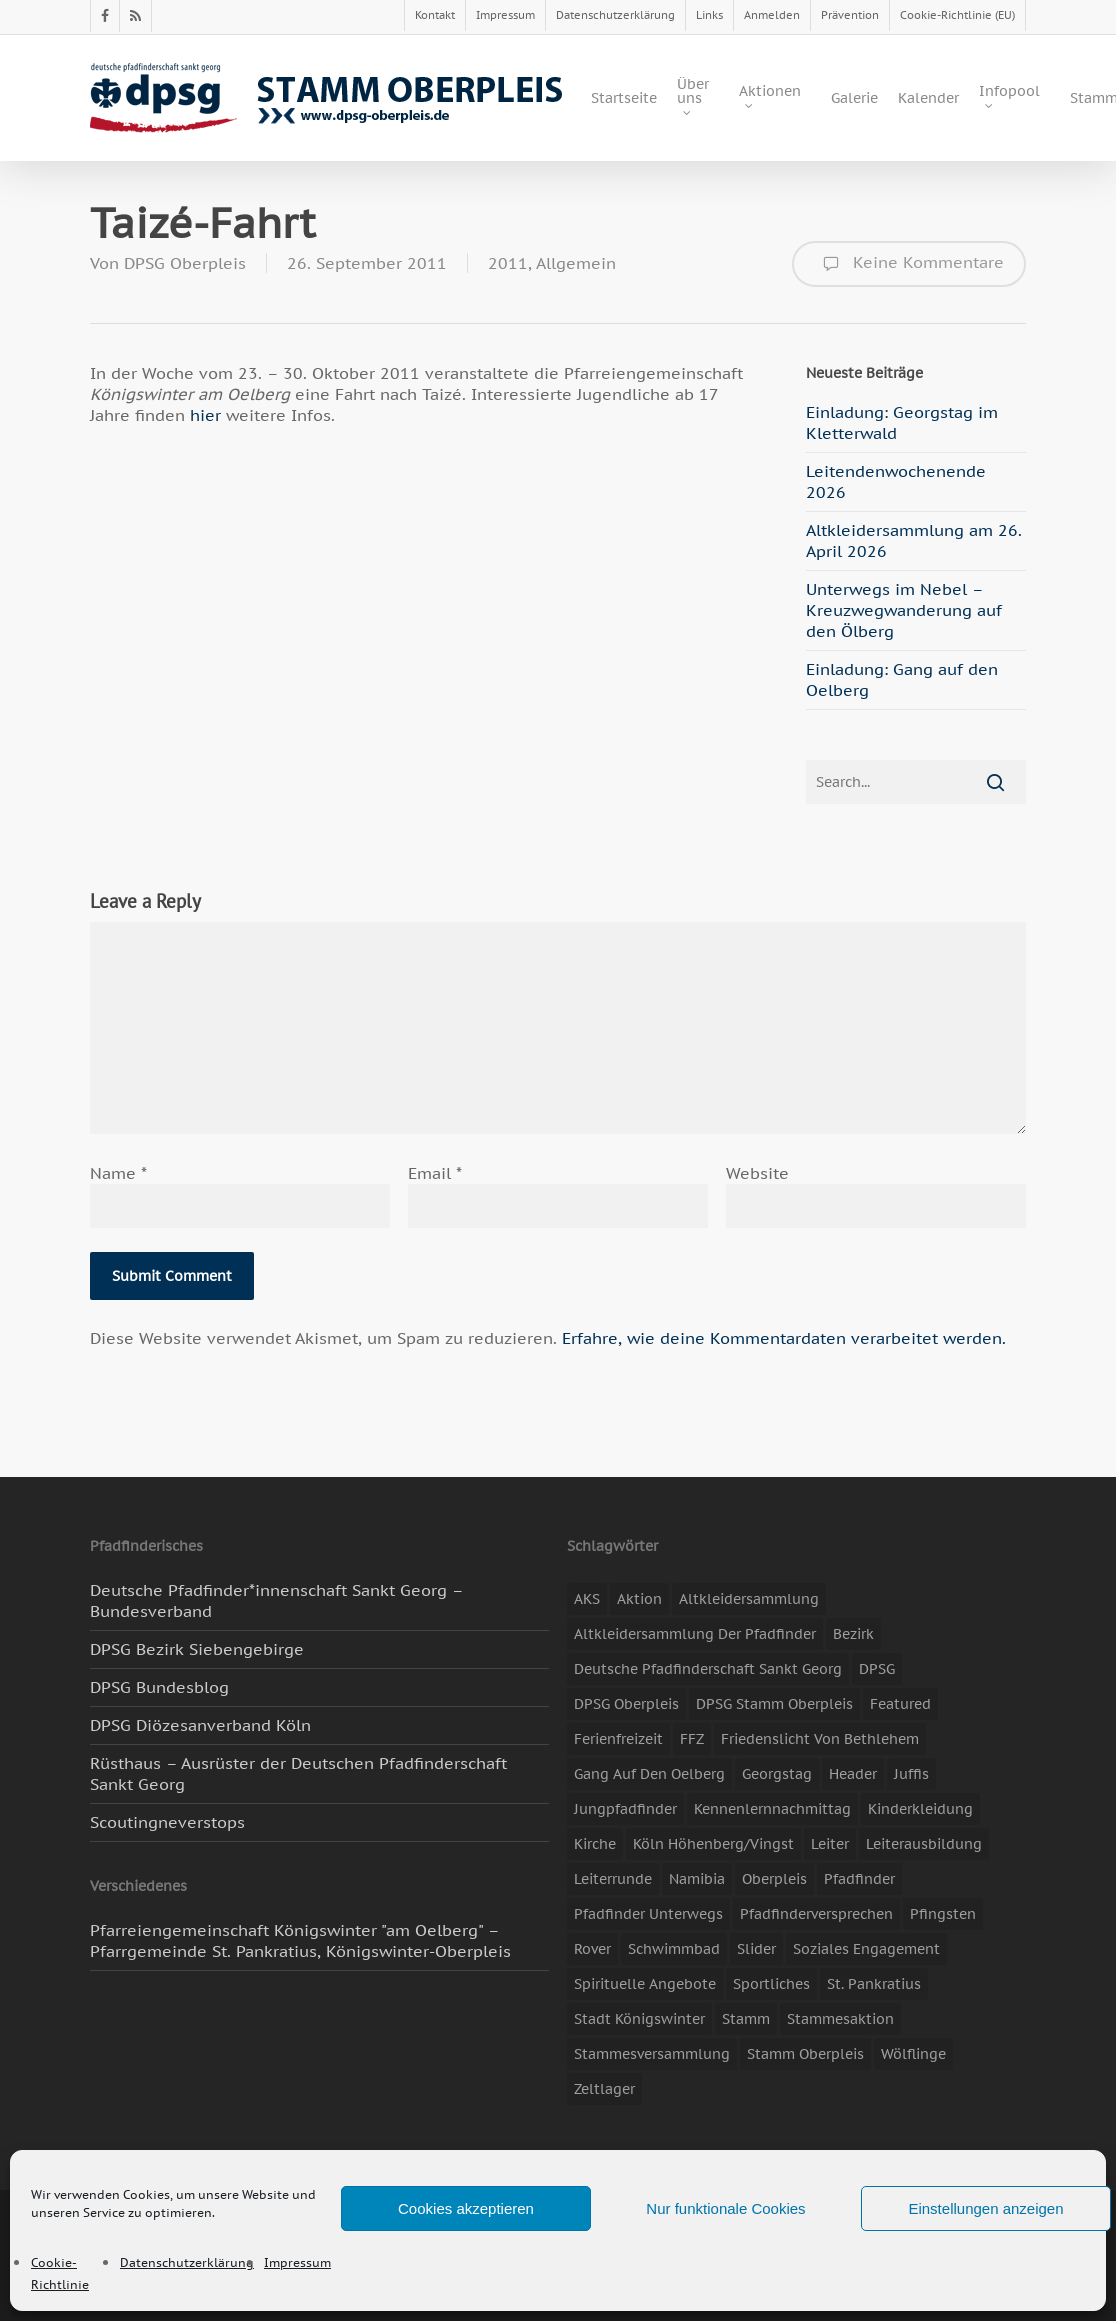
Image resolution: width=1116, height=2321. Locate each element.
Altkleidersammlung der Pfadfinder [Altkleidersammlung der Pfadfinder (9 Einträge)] (695, 1634)
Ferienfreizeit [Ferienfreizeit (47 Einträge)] (618, 1739)
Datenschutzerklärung (187, 2262)
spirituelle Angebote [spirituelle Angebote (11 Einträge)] (645, 1984)
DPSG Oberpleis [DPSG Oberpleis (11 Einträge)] (626, 1704)
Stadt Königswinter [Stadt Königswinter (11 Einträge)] (639, 2019)
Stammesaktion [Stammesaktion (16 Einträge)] (840, 2019)
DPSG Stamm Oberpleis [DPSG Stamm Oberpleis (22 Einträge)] (774, 1704)
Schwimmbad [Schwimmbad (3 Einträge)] (674, 1949)
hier (208, 415)
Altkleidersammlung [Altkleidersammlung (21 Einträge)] (749, 1599)
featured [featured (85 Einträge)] (900, 1704)
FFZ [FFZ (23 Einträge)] (692, 1739)
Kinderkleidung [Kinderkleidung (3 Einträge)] (920, 1809)
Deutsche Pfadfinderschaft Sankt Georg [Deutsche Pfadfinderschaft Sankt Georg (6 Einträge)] (708, 1669)
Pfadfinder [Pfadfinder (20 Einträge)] (859, 1879)
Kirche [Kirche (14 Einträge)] (595, 1844)
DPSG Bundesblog (159, 1687)
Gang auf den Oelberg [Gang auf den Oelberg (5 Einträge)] (649, 1774)
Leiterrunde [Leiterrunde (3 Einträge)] (613, 1879)
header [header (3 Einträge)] (853, 1774)
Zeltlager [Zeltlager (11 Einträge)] (604, 2089)
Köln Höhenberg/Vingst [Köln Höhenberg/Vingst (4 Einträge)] (713, 1844)
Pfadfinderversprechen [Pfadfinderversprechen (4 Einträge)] (816, 1914)
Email (435, 1173)
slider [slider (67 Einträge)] (756, 1949)
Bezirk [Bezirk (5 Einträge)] (853, 1634)
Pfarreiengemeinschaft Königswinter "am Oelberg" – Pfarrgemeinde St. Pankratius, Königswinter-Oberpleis (300, 1940)
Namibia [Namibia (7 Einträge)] (697, 1879)
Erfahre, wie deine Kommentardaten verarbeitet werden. (784, 1338)
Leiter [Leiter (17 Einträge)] (830, 1844)
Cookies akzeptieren (466, 2208)
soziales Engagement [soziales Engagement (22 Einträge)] (866, 1949)
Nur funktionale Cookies (725, 2208)
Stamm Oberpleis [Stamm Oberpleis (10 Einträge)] (805, 2054)
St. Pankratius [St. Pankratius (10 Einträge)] (874, 1984)
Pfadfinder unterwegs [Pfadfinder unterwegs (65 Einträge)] (648, 1914)
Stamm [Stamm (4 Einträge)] (746, 2019)
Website (757, 1173)
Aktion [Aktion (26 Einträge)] (639, 1599)
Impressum (297, 2262)
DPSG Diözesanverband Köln (200, 1725)
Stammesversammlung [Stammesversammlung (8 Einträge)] (652, 2054)
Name (118, 1173)
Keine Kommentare (909, 264)
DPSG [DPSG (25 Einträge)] (877, 1669)
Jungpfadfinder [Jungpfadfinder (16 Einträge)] (625, 1809)
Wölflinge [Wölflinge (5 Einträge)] (913, 2054)
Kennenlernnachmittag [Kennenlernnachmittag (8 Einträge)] (772, 1809)
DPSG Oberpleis (185, 263)
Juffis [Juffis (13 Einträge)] (911, 1774)
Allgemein (576, 263)
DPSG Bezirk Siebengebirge (197, 1649)
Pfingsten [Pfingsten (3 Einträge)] (943, 1914)
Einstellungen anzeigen (985, 2208)
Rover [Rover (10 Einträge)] (592, 1949)
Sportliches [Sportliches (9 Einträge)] (771, 1984)
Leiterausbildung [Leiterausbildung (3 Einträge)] (924, 1844)
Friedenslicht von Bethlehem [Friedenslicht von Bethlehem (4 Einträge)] (820, 1739)
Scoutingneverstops (167, 1822)
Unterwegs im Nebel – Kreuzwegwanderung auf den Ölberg (904, 610)
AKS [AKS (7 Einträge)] (587, 1599)
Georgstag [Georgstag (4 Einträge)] (777, 1774)
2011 (508, 263)
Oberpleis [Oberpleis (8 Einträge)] (774, 1879)
